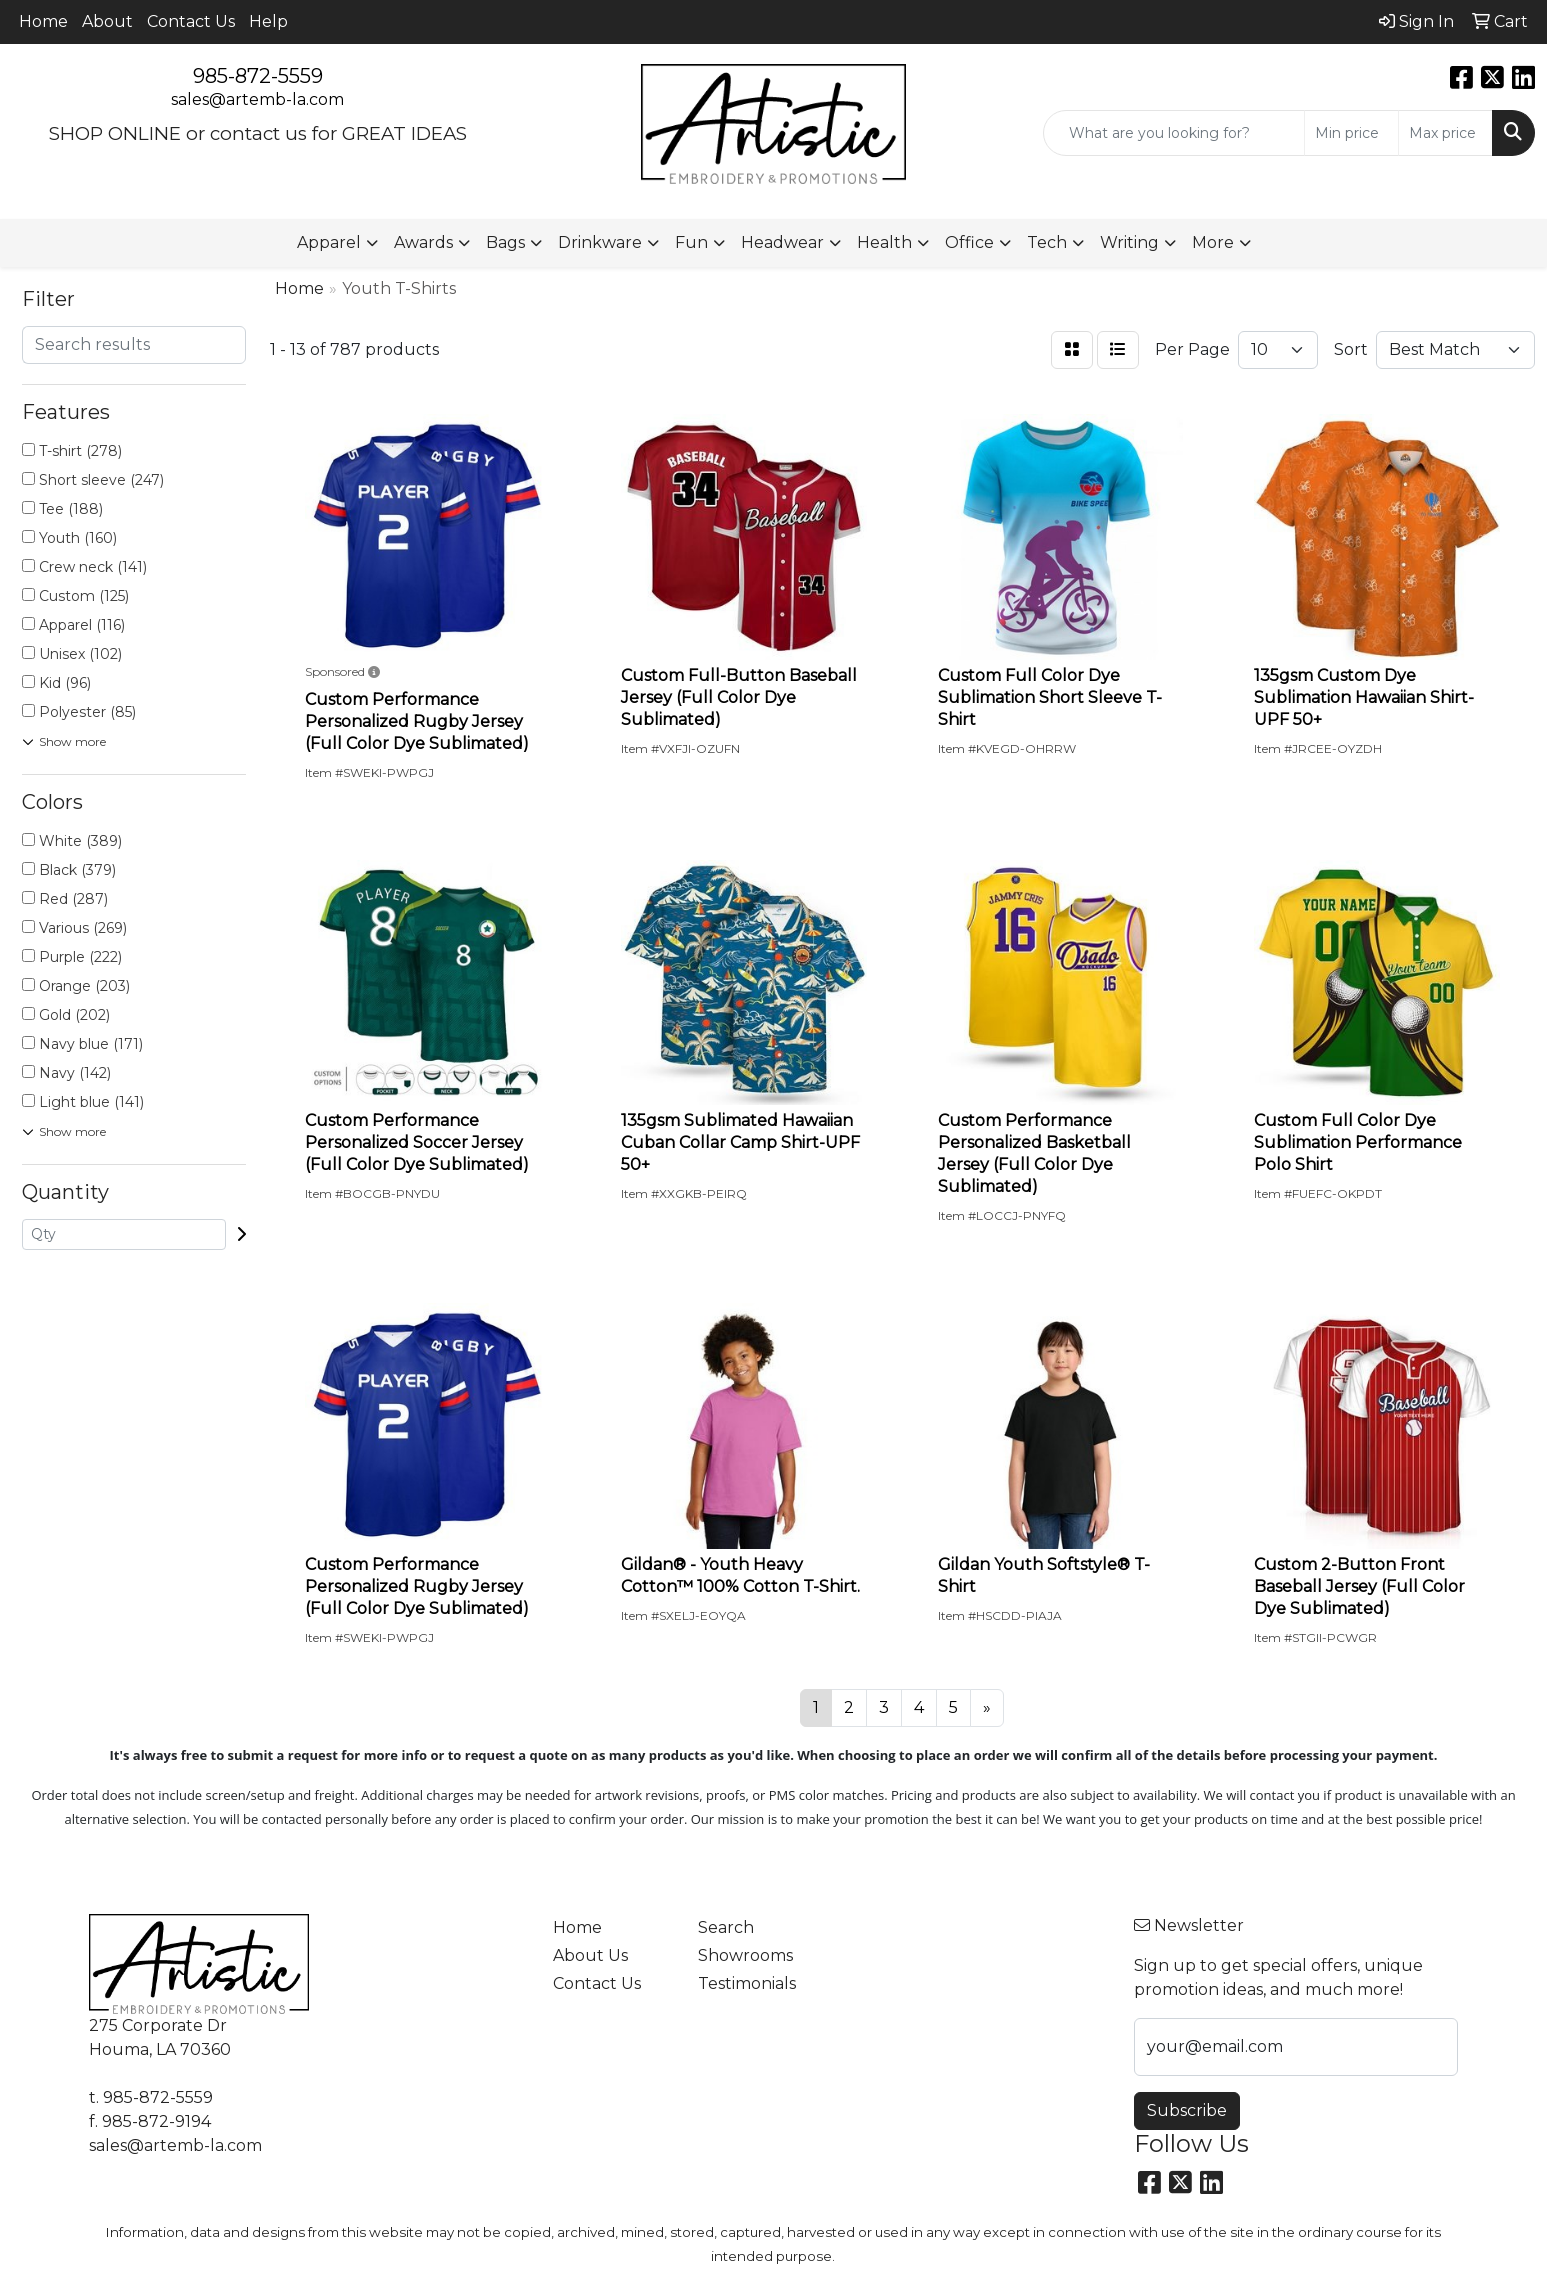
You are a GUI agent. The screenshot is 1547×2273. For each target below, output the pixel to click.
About (107, 21)
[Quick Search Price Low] (1351, 133)
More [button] (1213, 242)
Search (726, 1927)
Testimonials (747, 1983)
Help (268, 21)
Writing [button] (1129, 242)
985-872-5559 (258, 76)
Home (43, 21)
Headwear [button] (782, 242)
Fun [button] (691, 242)
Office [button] (969, 242)
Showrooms (745, 1955)
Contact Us (191, 21)
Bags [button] (505, 242)
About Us (590, 1955)
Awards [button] (423, 242)
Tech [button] (1047, 242)
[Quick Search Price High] (1445, 133)
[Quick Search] (1174, 133)
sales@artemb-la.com (257, 99)
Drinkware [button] (600, 242)
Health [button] (884, 242)
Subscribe (1187, 2110)
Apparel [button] (329, 242)
